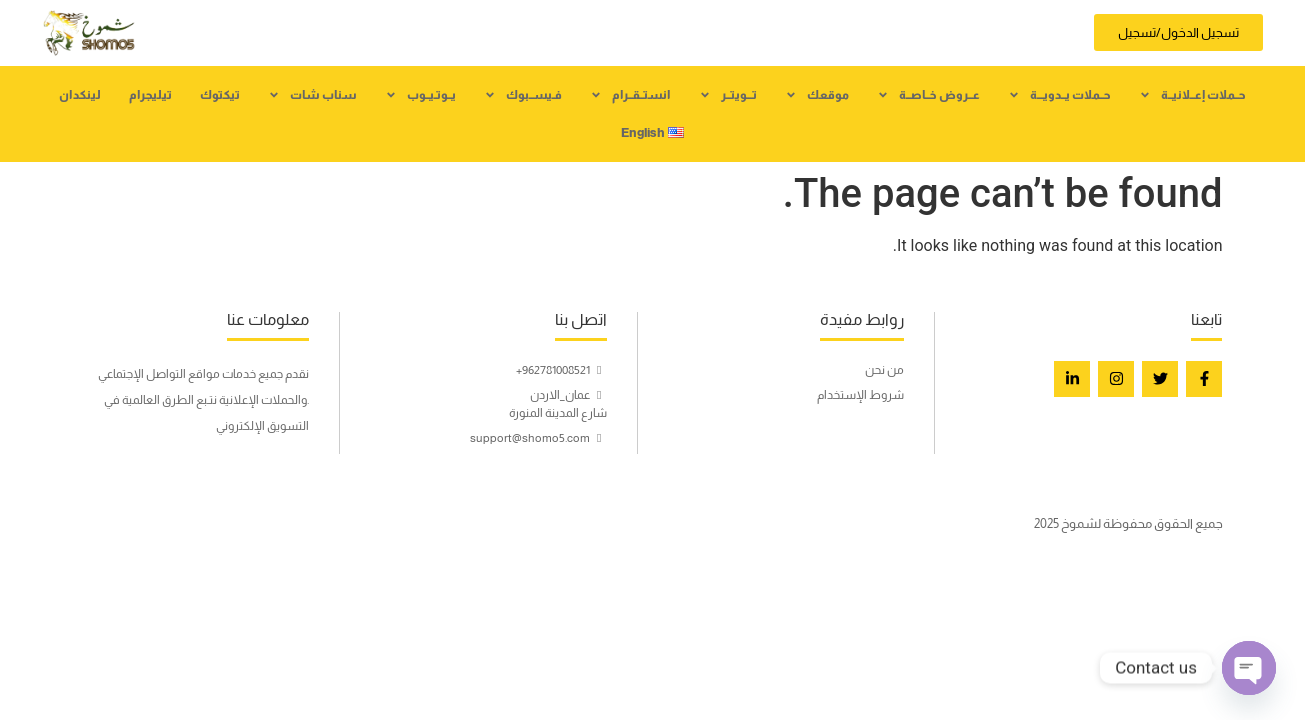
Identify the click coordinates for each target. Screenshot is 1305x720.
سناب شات (312, 95)
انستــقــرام (630, 95)
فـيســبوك (523, 95)
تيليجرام (150, 95)
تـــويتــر (728, 95)
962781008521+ (561, 370)
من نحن (884, 370)
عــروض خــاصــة (928, 95)
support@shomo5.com (538, 438)
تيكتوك (220, 95)
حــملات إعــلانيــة (1192, 95)
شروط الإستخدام (860, 395)
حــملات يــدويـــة (1059, 95)
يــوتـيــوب (420, 95)
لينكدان (80, 95)
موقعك (817, 95)
